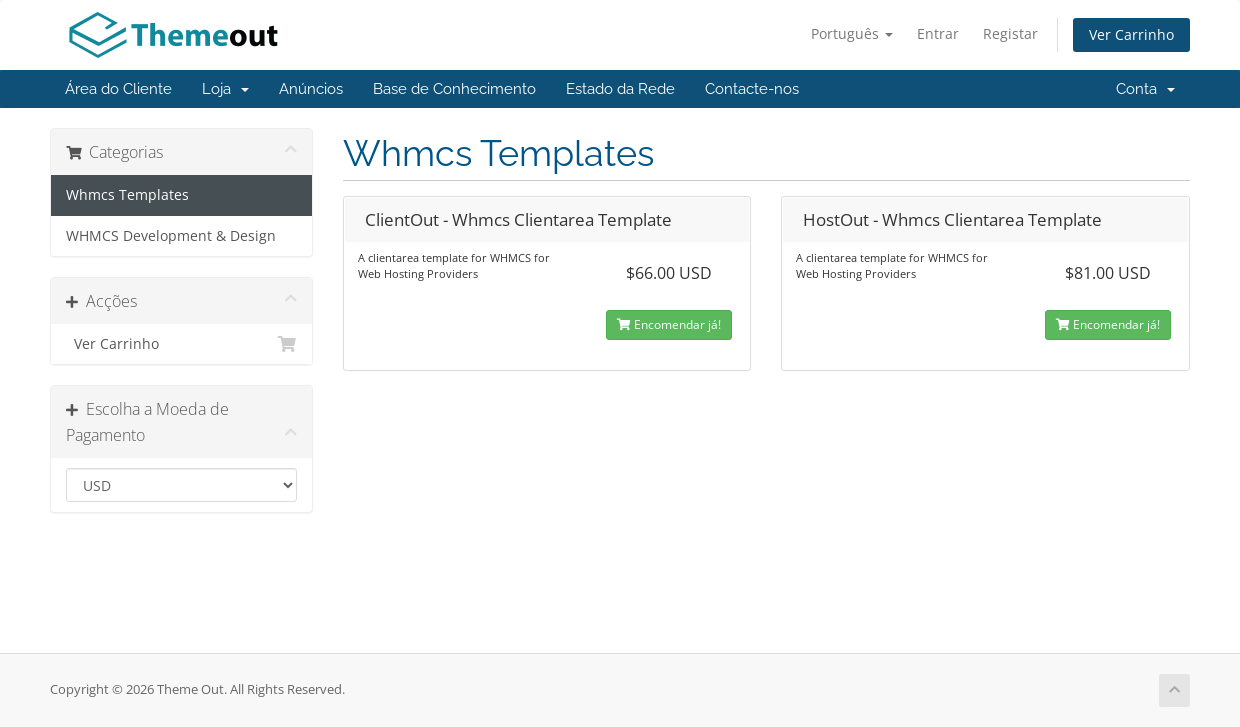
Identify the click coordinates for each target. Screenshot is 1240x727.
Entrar (938, 33)
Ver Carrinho (1131, 34)
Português (852, 33)
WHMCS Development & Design (171, 236)
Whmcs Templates (127, 195)
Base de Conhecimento (454, 89)
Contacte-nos (752, 89)
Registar (1010, 33)
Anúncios (311, 89)
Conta (1145, 89)
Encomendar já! (669, 324)
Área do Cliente (118, 89)
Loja (225, 89)
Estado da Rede (620, 89)
